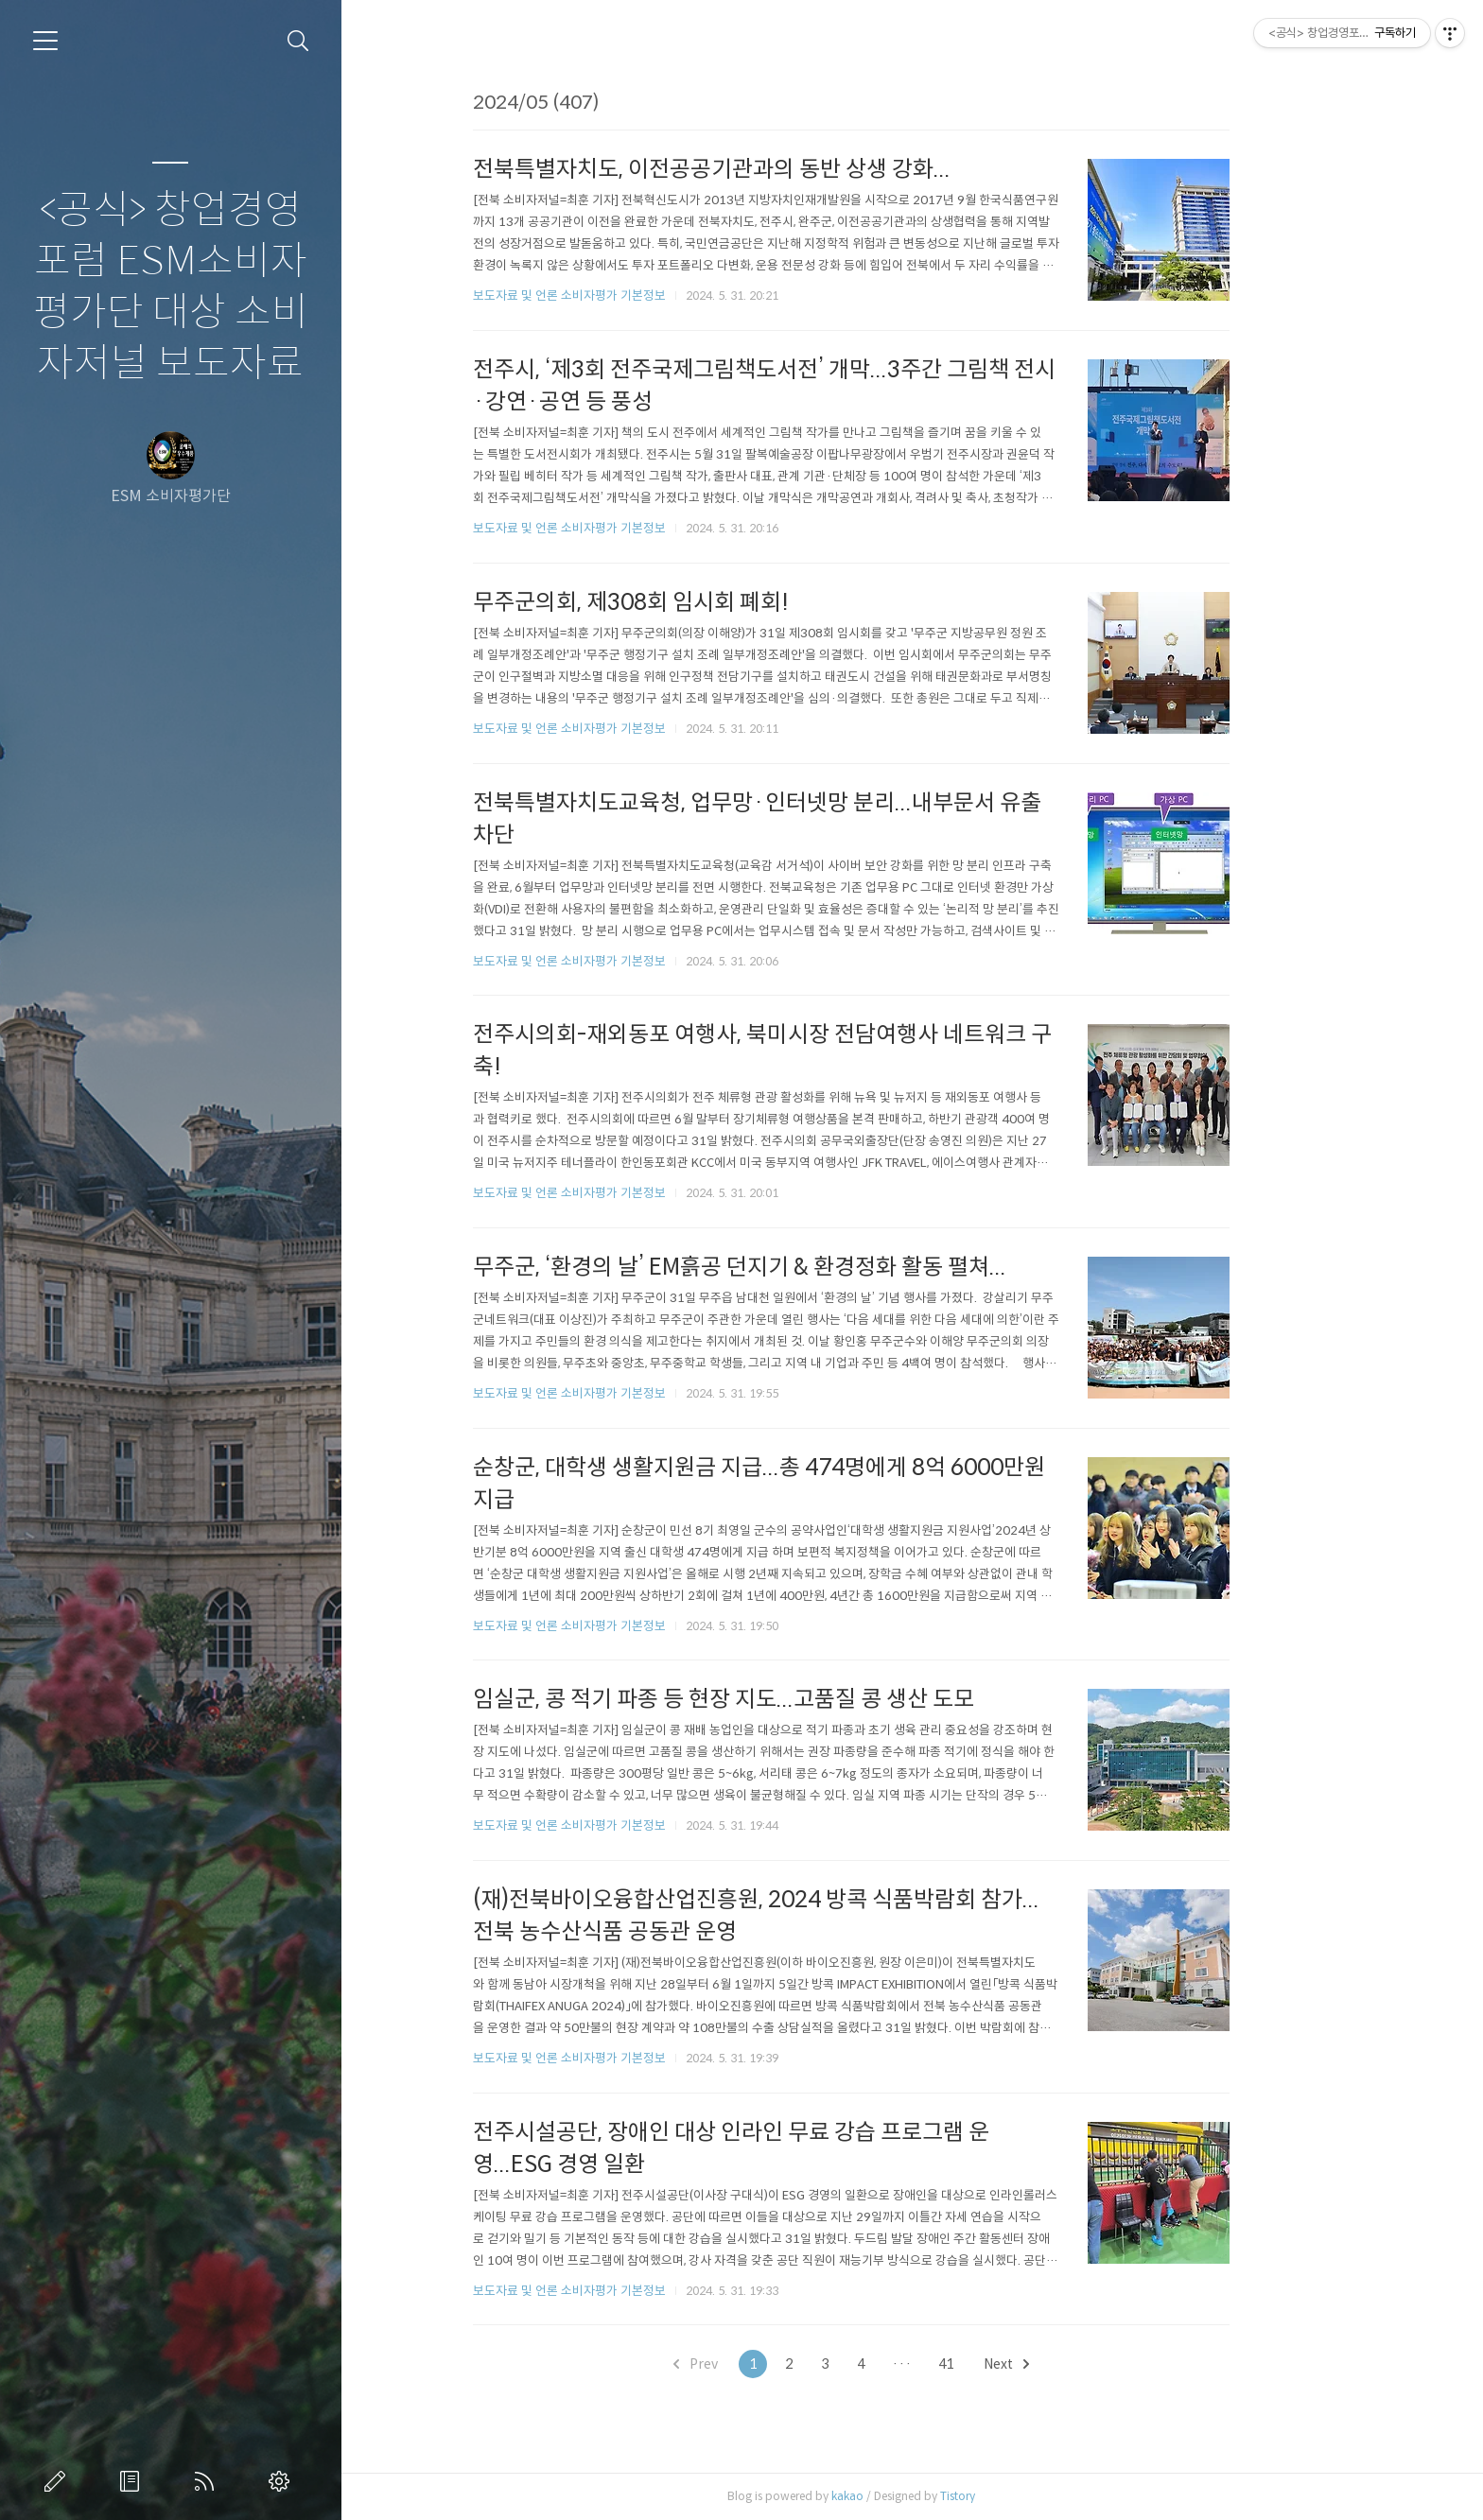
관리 (282, 2481)
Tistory (1018, 2496)
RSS (208, 2481)
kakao (908, 2496)
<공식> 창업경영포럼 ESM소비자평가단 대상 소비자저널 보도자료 (170, 287)
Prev (756, 2363)
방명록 (133, 2481)
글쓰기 (58, 2481)
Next (1067, 2363)
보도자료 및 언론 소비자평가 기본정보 (629, 295)
